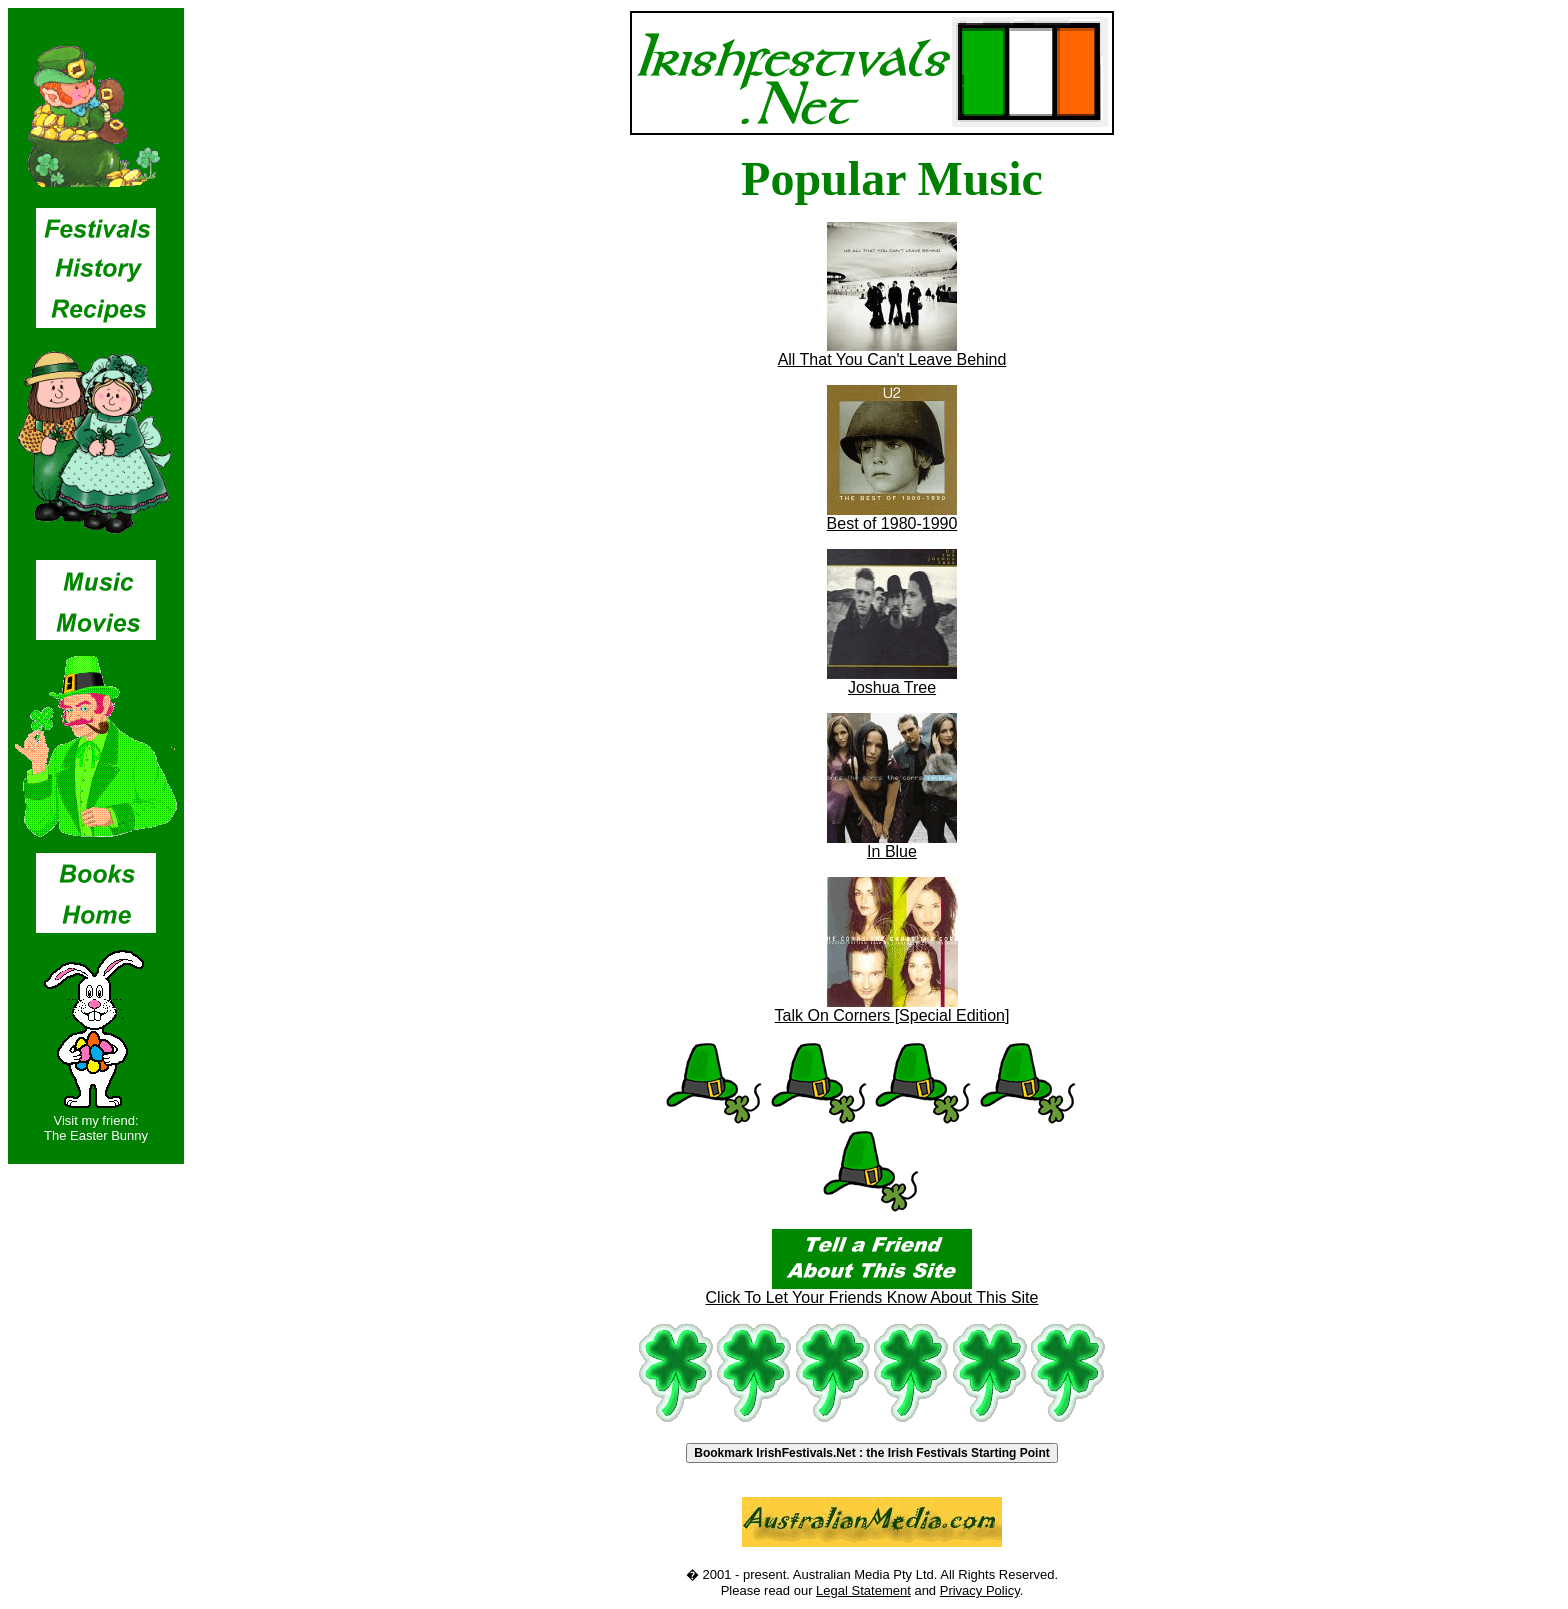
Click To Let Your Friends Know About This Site (872, 1290)
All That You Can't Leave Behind (892, 352)
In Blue (892, 844)
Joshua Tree (892, 680)
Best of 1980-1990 (892, 516)
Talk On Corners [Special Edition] (892, 1008)
